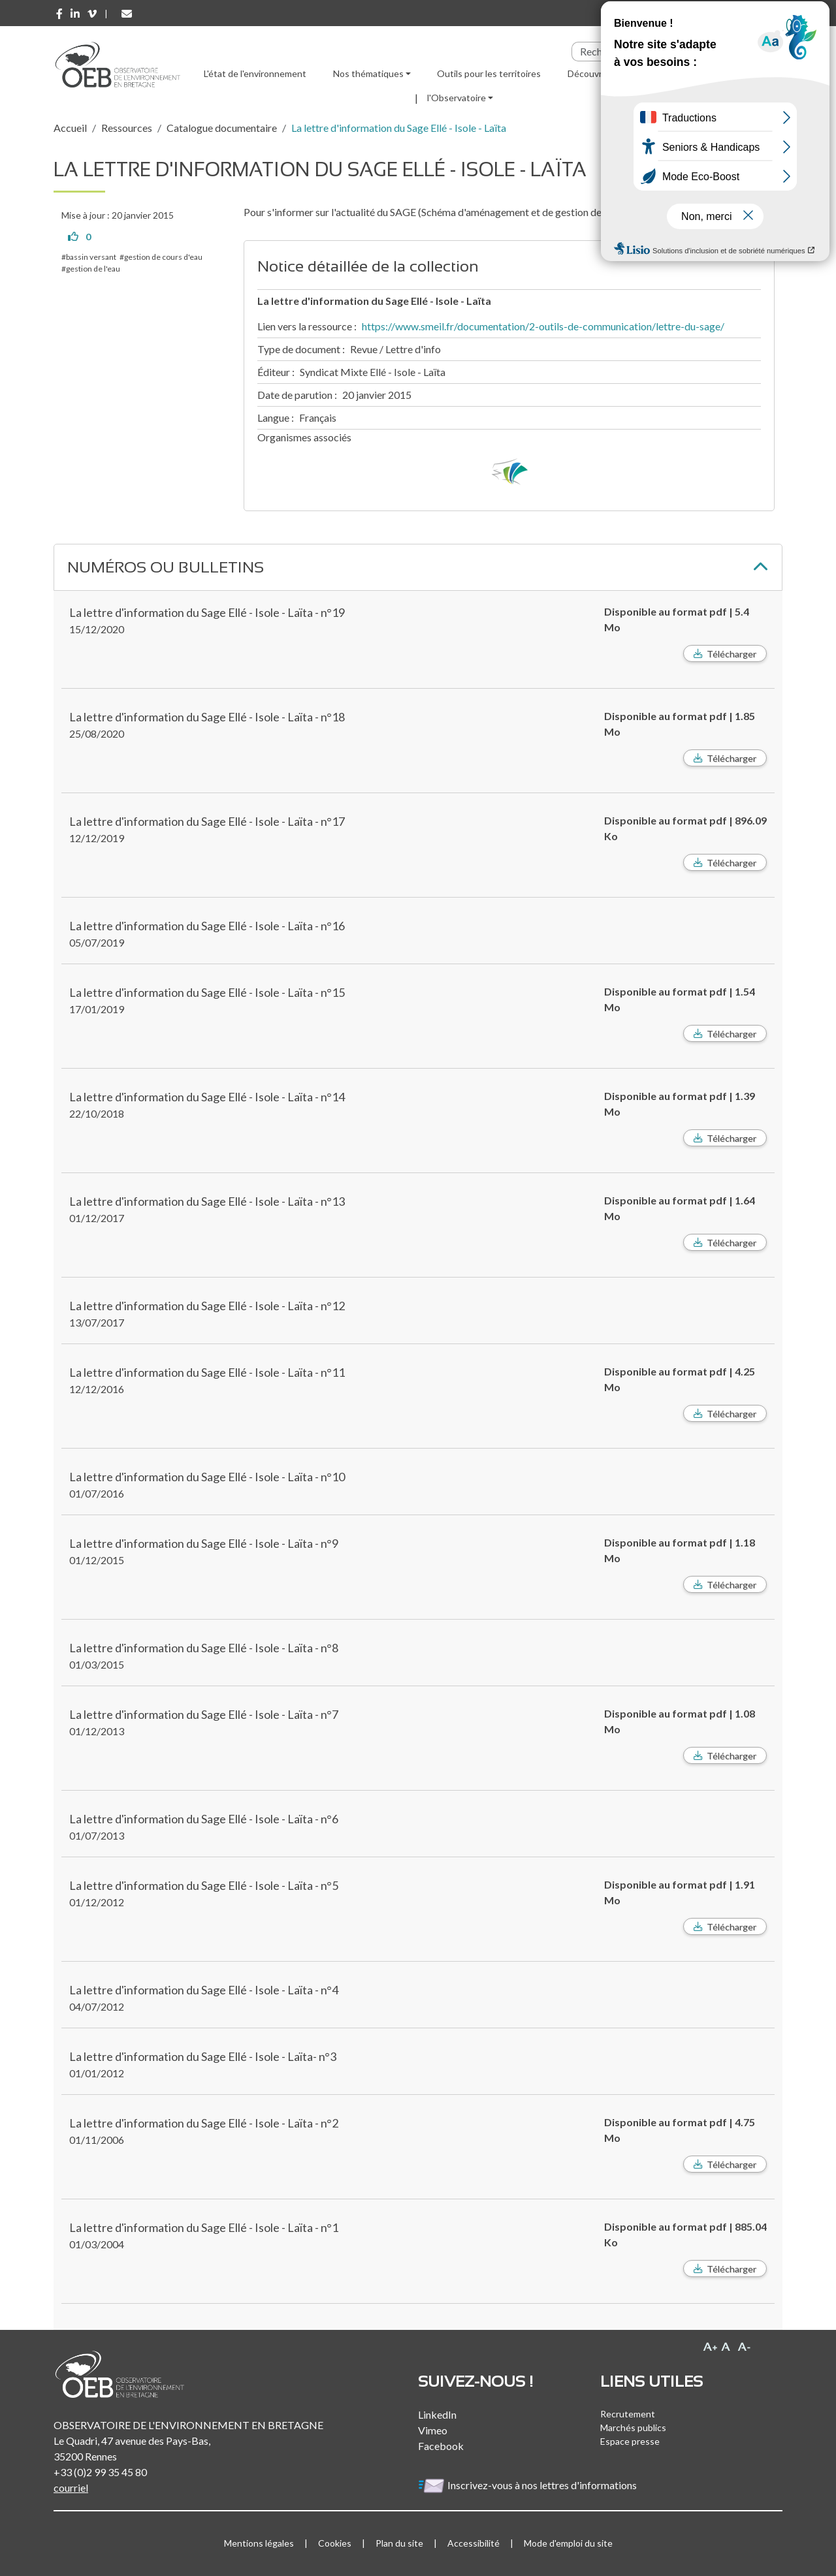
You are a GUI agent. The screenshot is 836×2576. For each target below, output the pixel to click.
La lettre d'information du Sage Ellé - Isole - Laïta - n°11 (207, 1372)
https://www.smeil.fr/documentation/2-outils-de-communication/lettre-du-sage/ (543, 326)
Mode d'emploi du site (568, 2543)
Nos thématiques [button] (368, 73)
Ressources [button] (665, 73)
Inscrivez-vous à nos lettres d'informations (528, 2485)
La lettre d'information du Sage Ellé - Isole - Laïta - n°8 (203, 1648)
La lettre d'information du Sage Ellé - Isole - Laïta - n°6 (203, 1819)
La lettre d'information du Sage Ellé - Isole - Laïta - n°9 (203, 1543)
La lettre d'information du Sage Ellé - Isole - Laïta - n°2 (203, 2123)
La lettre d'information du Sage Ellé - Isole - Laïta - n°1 (203, 2227)
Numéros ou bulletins (165, 567)
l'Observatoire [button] (456, 97)
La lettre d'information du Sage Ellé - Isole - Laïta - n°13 (207, 1201)
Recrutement (627, 2413)
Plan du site (399, 2543)
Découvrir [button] (587, 73)
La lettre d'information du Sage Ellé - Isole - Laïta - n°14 (207, 1097)
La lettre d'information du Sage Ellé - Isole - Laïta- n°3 (202, 2056)
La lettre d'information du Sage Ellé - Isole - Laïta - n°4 (203, 1990)
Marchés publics (633, 2427)
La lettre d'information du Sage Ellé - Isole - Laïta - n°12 (207, 1305)
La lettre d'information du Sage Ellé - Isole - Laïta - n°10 (207, 1476)
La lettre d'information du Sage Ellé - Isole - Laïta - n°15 (207, 992)
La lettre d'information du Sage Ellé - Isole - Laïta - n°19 (207, 612)
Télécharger (731, 653)
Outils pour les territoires (489, 73)
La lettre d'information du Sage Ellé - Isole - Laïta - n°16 (207, 926)
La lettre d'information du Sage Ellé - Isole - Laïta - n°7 (203, 1714)
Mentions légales (259, 2543)
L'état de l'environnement (255, 73)
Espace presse (630, 2441)
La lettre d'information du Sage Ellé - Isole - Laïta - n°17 (207, 821)
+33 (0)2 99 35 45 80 (100, 2472)
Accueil (70, 127)
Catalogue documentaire (222, 127)
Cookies (334, 2543)
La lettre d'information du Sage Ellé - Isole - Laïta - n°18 (207, 717)
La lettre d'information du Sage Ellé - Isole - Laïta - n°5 (203, 1885)
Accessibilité (473, 2543)
